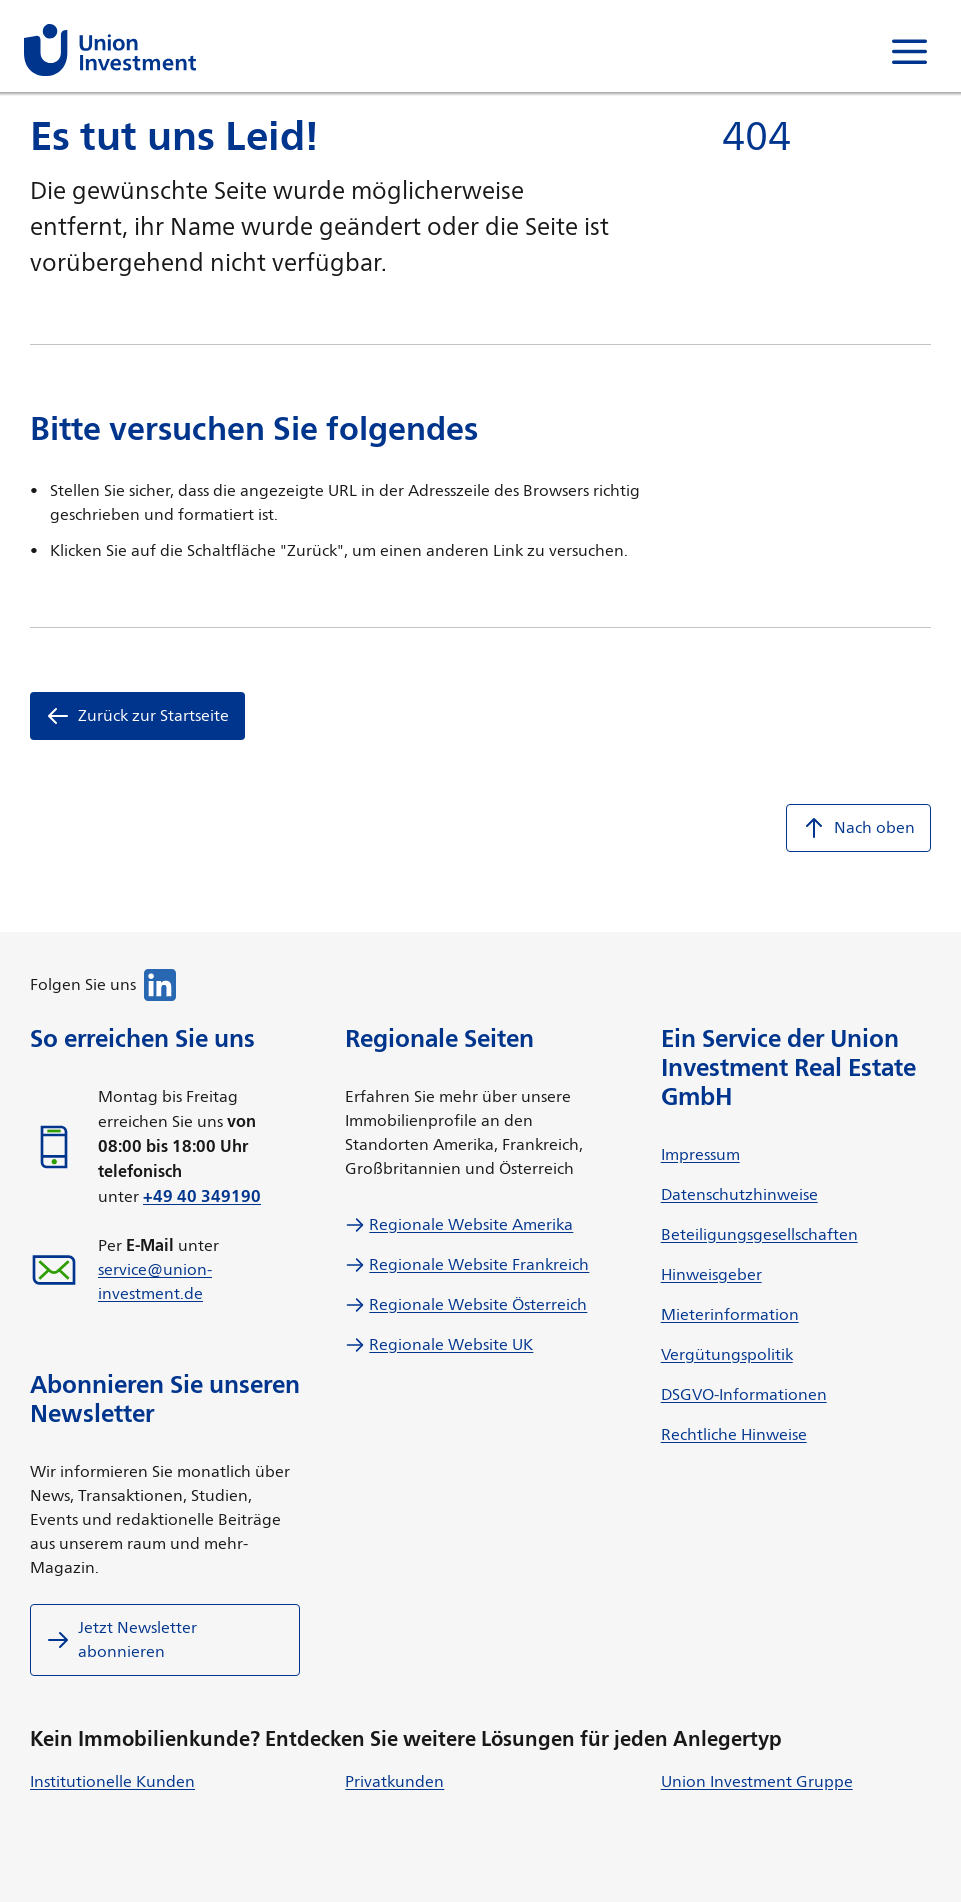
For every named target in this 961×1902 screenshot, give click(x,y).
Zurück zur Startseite (137, 716)
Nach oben (858, 828)
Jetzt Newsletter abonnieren (121, 1639)
